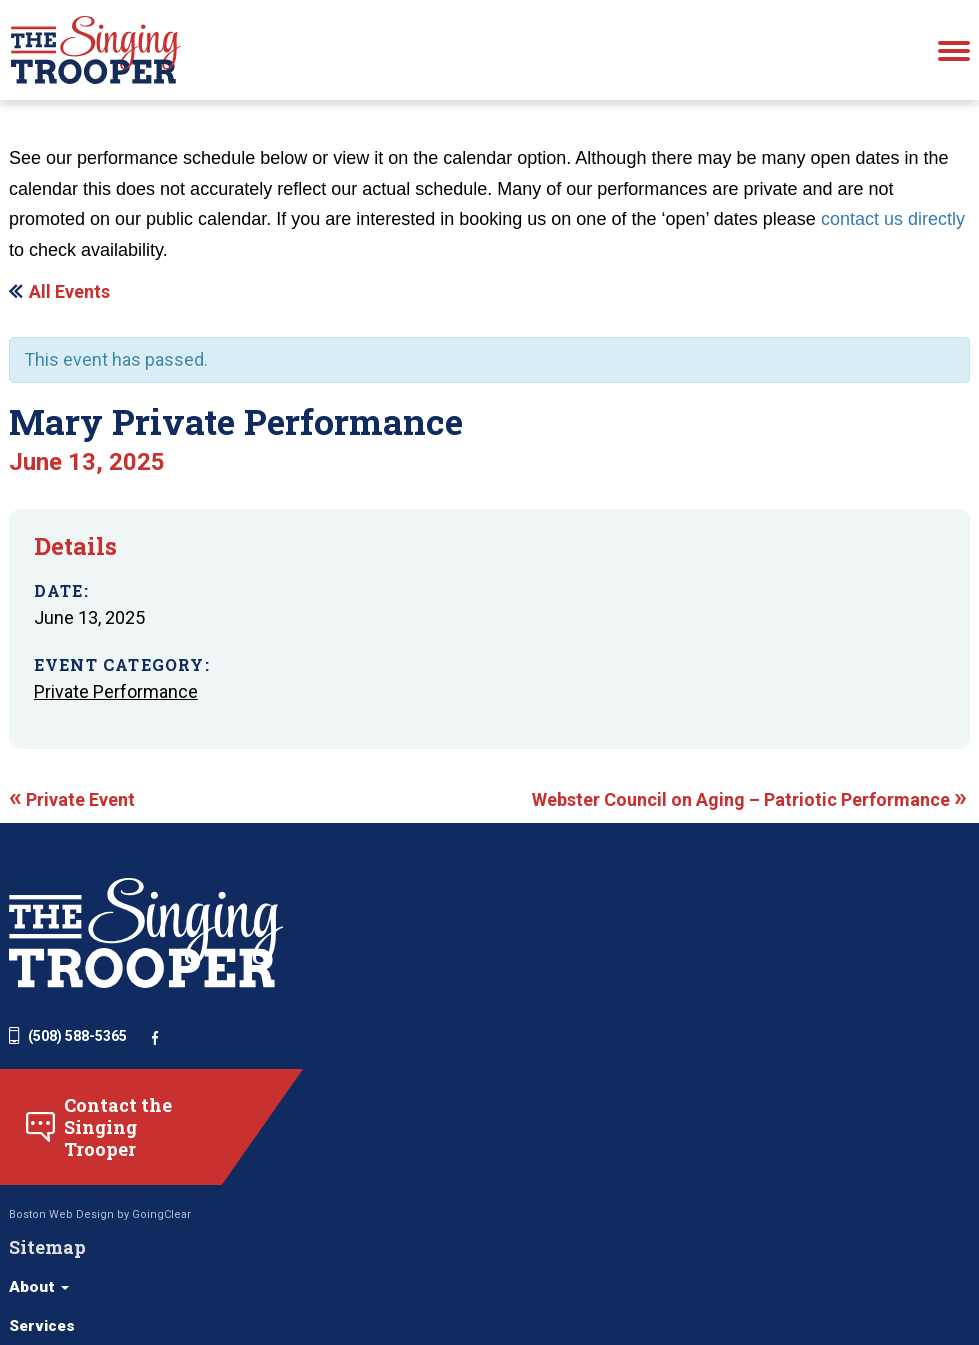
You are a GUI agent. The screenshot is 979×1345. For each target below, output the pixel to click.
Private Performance (121, 736)
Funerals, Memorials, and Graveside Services (755, 1128)
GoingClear (161, 1285)
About (447, 992)
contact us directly (893, 246)
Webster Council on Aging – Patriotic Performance (747, 856)
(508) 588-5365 (68, 1102)
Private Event (72, 856)
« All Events (63, 318)
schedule (94, 116)
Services (451, 1032)
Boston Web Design (61, 1285)
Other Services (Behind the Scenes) (719, 1276)
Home (28, 116)
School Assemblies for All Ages (703, 1236)
